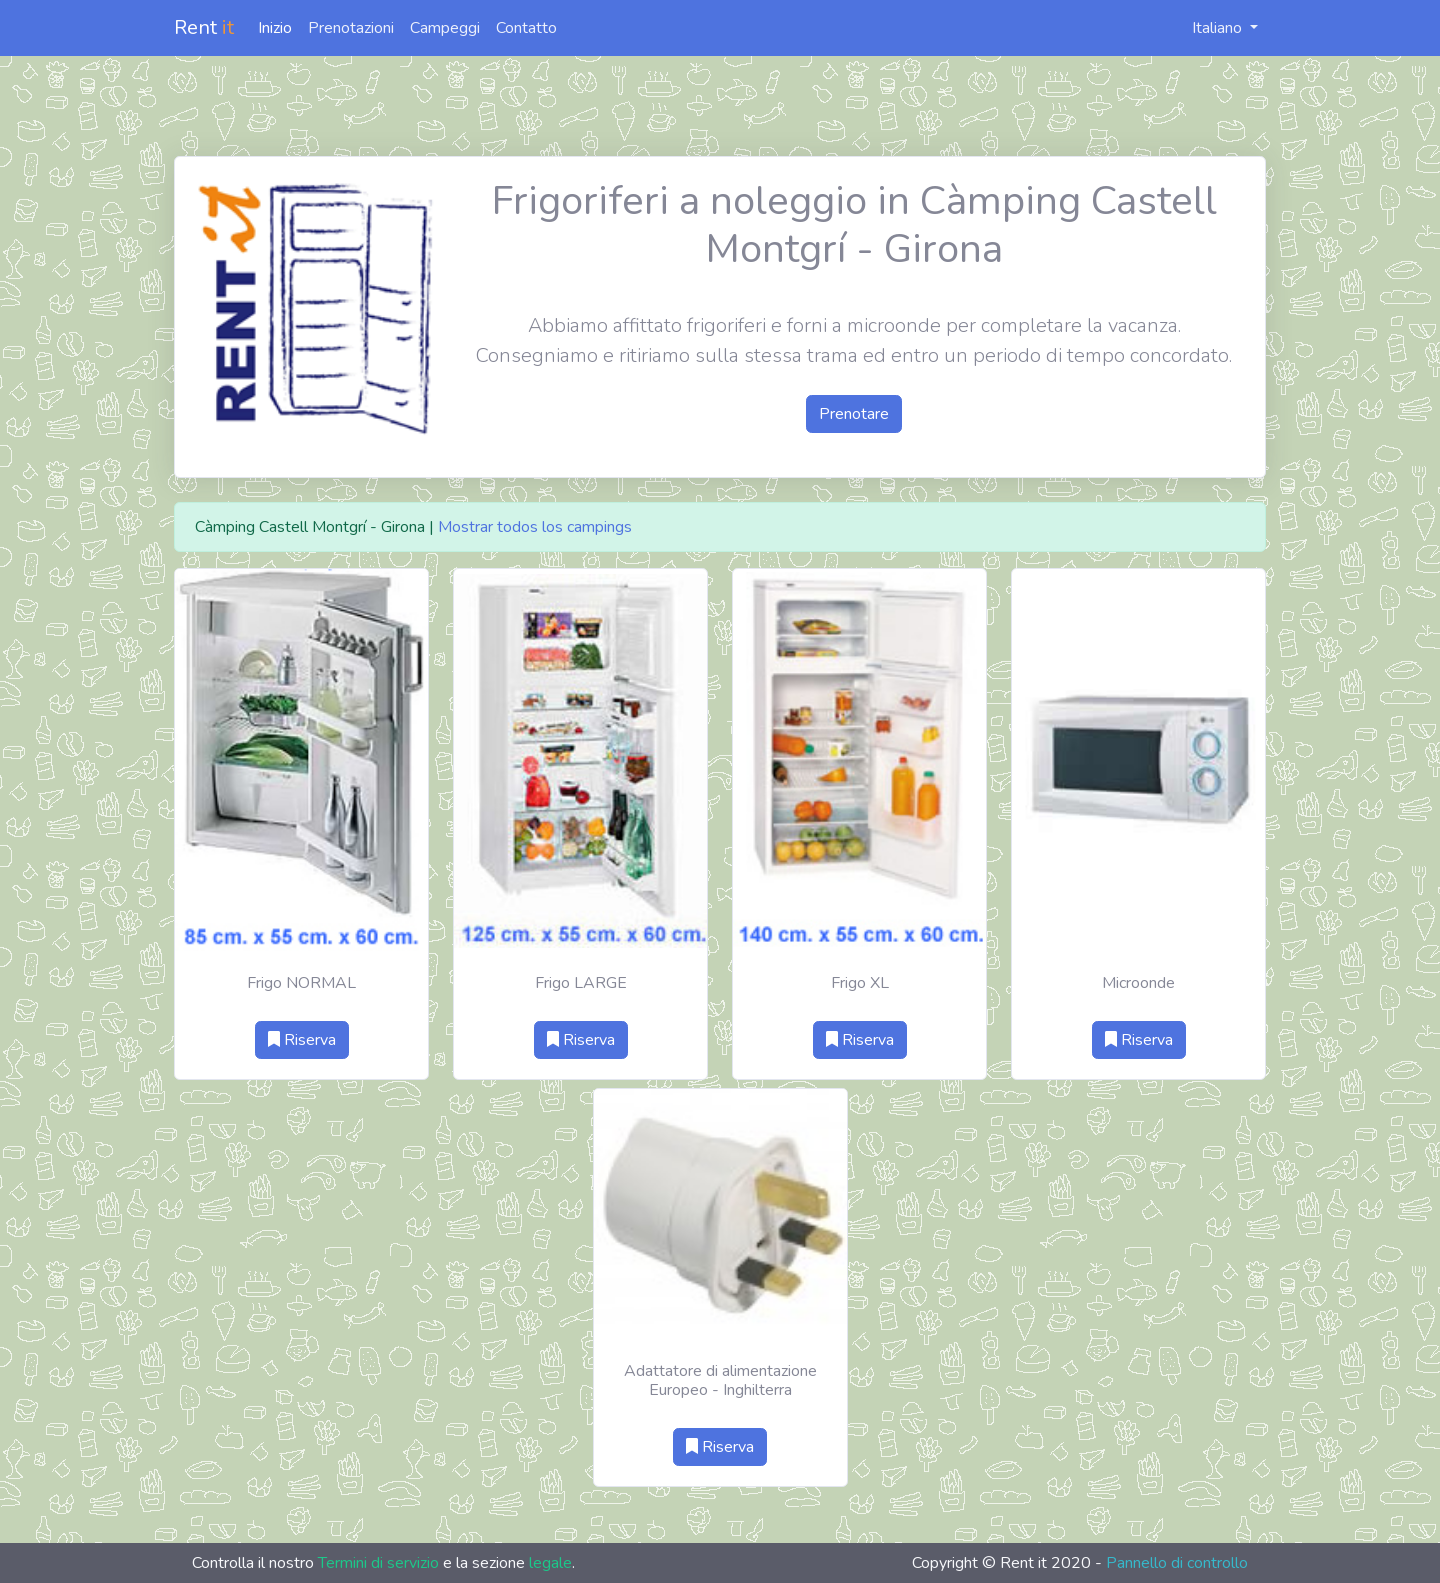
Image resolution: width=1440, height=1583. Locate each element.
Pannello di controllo (1177, 1563)
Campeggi (445, 28)
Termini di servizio (378, 1563)
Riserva (302, 1040)
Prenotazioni (351, 28)
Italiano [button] (1206, 28)
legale (550, 1563)
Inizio (275, 28)
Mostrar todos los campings (535, 527)
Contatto (526, 28)
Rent (204, 27)
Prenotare (854, 414)
